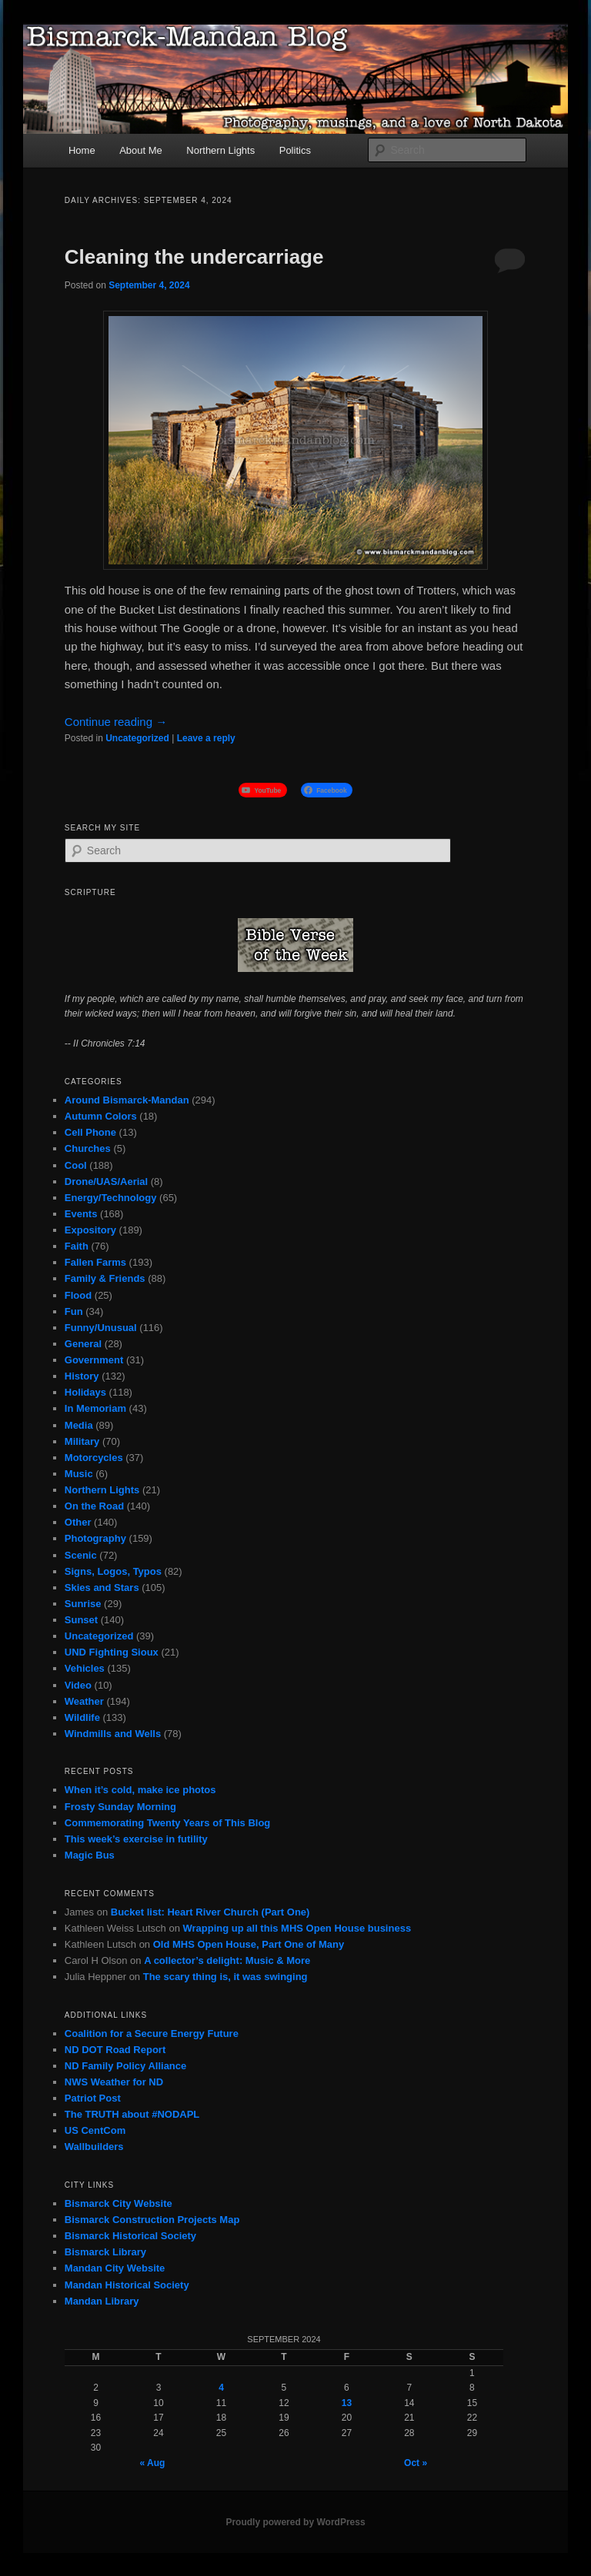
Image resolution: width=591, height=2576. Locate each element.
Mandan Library (102, 2301)
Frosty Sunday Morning (120, 1806)
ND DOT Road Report (115, 2049)
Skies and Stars (102, 1587)
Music (79, 1473)
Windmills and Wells (113, 1733)
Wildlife (82, 1717)
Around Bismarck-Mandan (127, 1100)
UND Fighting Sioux (112, 1652)
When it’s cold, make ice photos (140, 1790)
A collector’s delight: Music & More (227, 1960)
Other (78, 1522)
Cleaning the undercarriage (194, 256)
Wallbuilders (94, 2146)
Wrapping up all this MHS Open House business (296, 1928)
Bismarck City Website (118, 2203)
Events (81, 1214)
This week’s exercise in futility (136, 1839)
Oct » (415, 2463)
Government (94, 1360)
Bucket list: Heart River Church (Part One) (210, 1912)
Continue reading (116, 721)
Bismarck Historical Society (130, 2236)
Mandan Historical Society (127, 2285)
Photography (95, 1538)
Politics (295, 150)
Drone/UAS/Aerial (106, 1181)
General (83, 1344)
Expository (90, 1230)
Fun (74, 1311)
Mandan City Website (115, 2268)
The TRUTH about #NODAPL (132, 2114)
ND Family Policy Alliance (125, 2066)
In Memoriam (95, 1408)
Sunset (81, 1620)
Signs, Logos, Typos (113, 1571)
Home (81, 150)
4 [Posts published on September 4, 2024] (221, 2387)
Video (78, 1685)
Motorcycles (94, 1457)
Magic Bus (90, 1855)
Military (82, 1441)
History (82, 1376)
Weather (84, 1701)
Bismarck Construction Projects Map (152, 2219)
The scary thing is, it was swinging (225, 1976)
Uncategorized (137, 738)
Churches (88, 1148)
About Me (140, 150)
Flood (78, 1295)
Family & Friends (105, 1278)
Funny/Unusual (101, 1327)
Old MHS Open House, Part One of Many (248, 1944)
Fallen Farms (95, 1262)
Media (79, 1425)
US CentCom (95, 2130)
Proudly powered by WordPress (295, 2522)
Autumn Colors (101, 1116)
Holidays (85, 1392)
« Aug (152, 2463)
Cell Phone (90, 1132)
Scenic (81, 1555)
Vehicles (85, 1668)
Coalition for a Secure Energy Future (152, 2033)
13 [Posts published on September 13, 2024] (347, 2403)
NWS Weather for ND (114, 2082)
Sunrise (83, 1603)
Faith (76, 1246)
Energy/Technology (111, 1197)
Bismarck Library (105, 2252)
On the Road (94, 1506)
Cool (76, 1165)
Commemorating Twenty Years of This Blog (168, 1823)
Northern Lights (220, 150)
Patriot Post (93, 2098)
